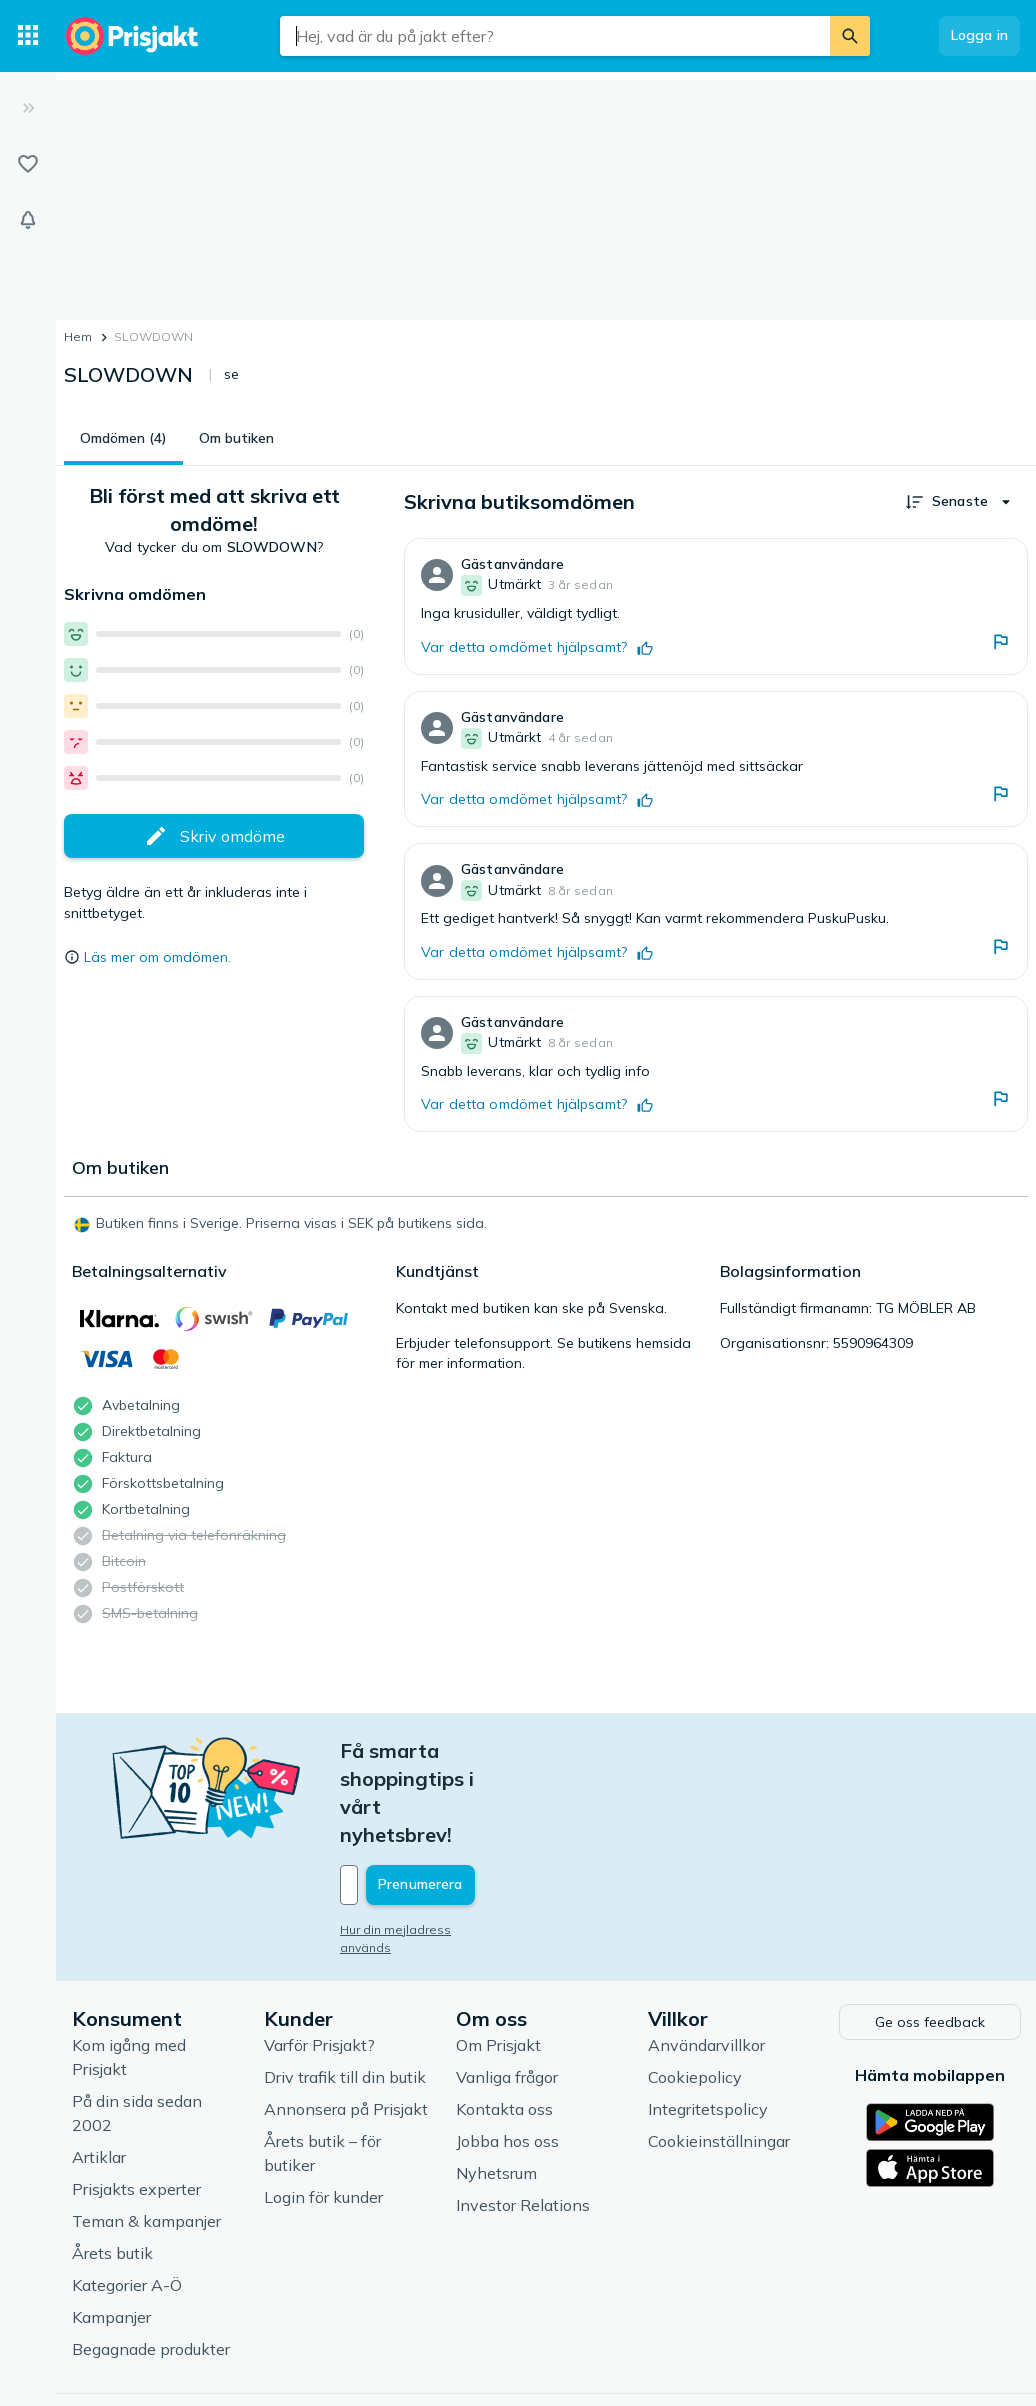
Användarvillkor (706, 1959)
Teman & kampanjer (146, 2135)
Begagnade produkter (151, 2263)
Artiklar (99, 2071)
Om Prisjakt (498, 1959)
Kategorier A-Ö (127, 2199)
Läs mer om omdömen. (157, 957)
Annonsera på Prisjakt (346, 2023)
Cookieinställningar (719, 2055)
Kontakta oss (504, 2023)
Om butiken (236, 438)
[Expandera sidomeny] (28, 108)
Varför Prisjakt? (319, 1959)
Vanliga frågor (507, 1991)
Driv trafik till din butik (345, 1991)
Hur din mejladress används (422, 1845)
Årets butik (112, 2167)
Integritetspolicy (708, 2023)
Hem (78, 336)
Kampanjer (111, 2231)
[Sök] (850, 36)
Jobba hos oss (507, 2055)
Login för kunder (323, 2111)
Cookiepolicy (695, 1991)
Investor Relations (523, 2119)
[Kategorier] (28, 36)
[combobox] (555, 36)
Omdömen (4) (123, 438)
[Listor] (28, 164)
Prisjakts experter (136, 2103)
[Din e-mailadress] (471, 1801)
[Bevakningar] (28, 220)
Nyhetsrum (496, 2087)
